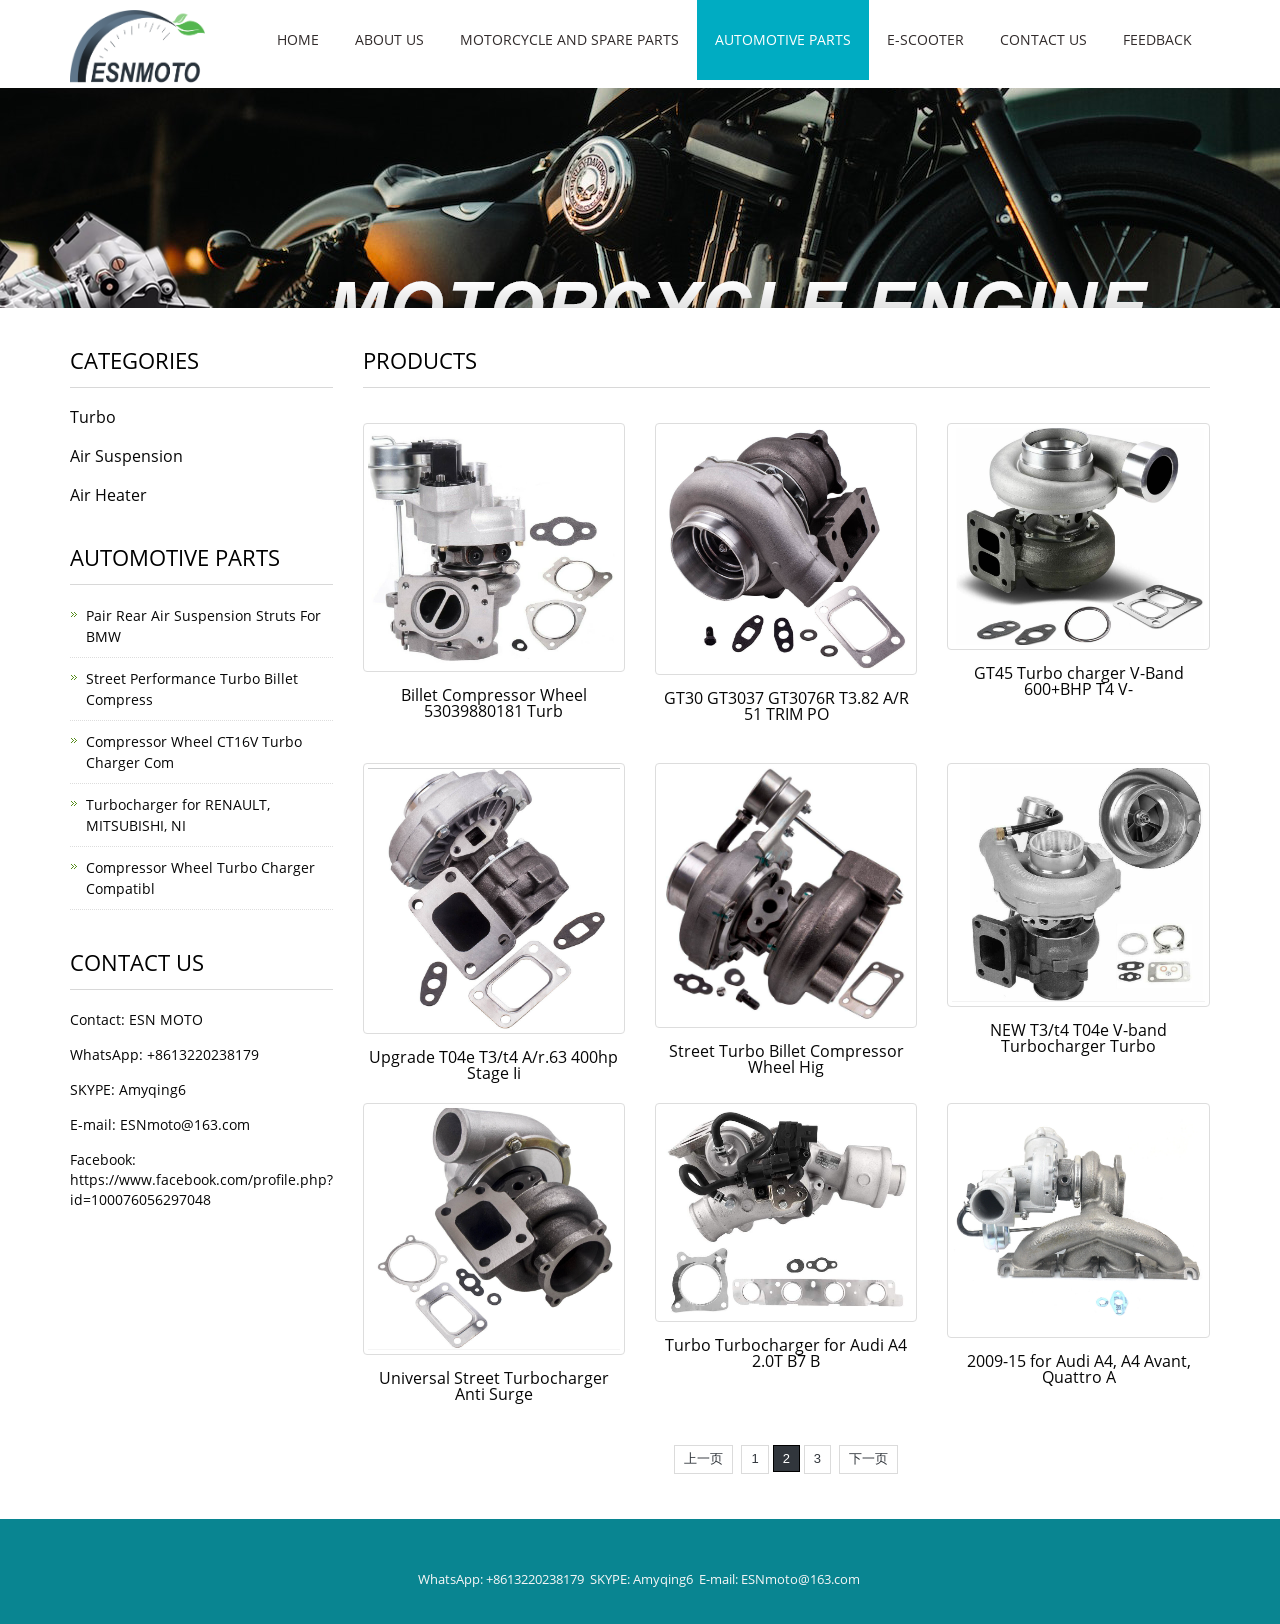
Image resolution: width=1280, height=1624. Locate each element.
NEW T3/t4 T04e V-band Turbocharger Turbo (1078, 1038)
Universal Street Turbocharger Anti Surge (494, 1386)
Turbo (93, 417)
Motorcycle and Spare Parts (569, 39)
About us (389, 39)
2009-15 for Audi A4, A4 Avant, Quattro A (1079, 1369)
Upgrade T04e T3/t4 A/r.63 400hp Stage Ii (493, 1065)
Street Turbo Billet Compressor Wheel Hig (786, 1059)
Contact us (1043, 39)
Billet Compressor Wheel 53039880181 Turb (494, 703)
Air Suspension (126, 456)
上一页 (703, 1458)
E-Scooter (925, 39)
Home (298, 39)
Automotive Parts (783, 39)
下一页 (868, 1458)
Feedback (1157, 39)
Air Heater (108, 495)
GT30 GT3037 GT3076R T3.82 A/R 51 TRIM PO (786, 706)
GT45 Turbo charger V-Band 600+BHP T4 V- (1079, 681)
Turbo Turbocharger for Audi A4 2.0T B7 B (786, 1353)
